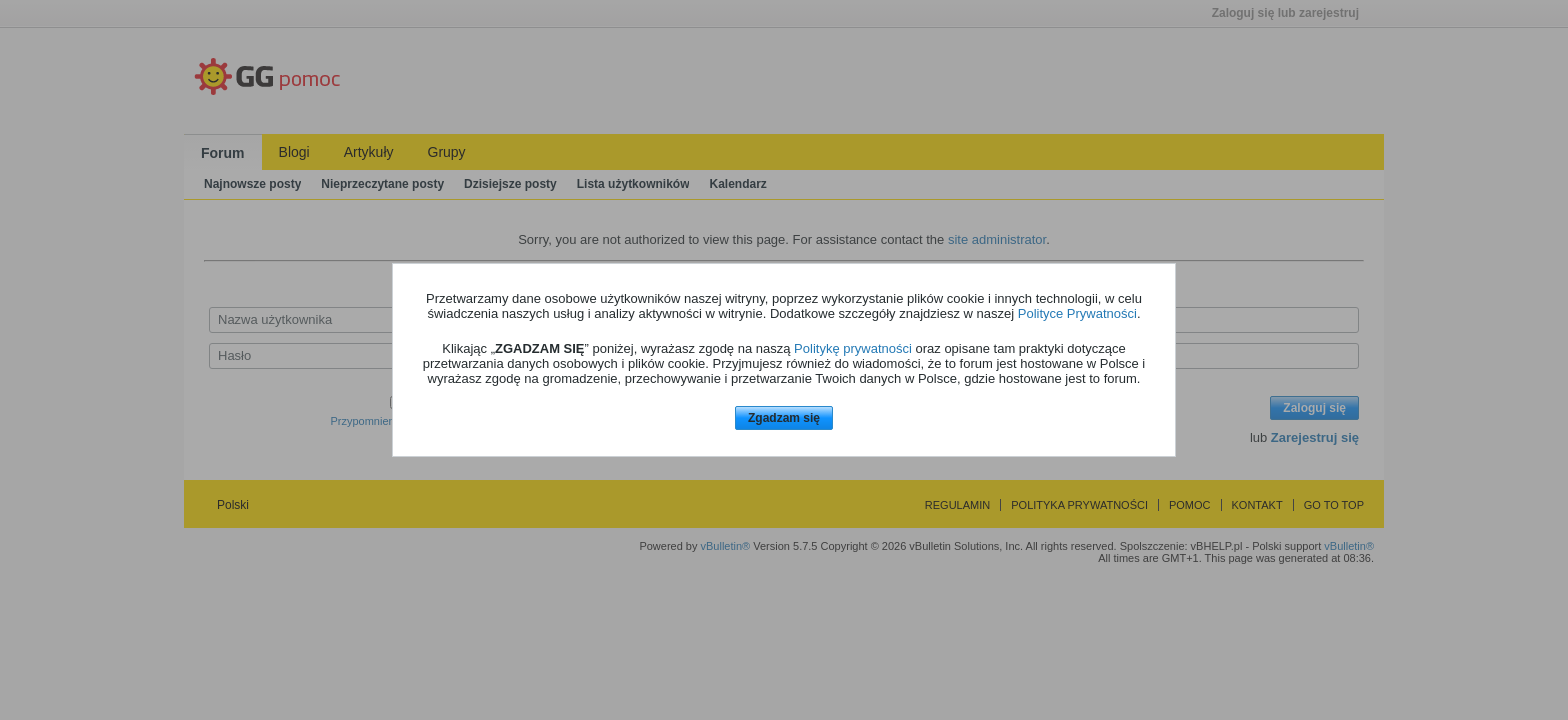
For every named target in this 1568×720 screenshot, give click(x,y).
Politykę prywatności (853, 348)
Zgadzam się (784, 418)
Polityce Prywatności (1077, 313)
